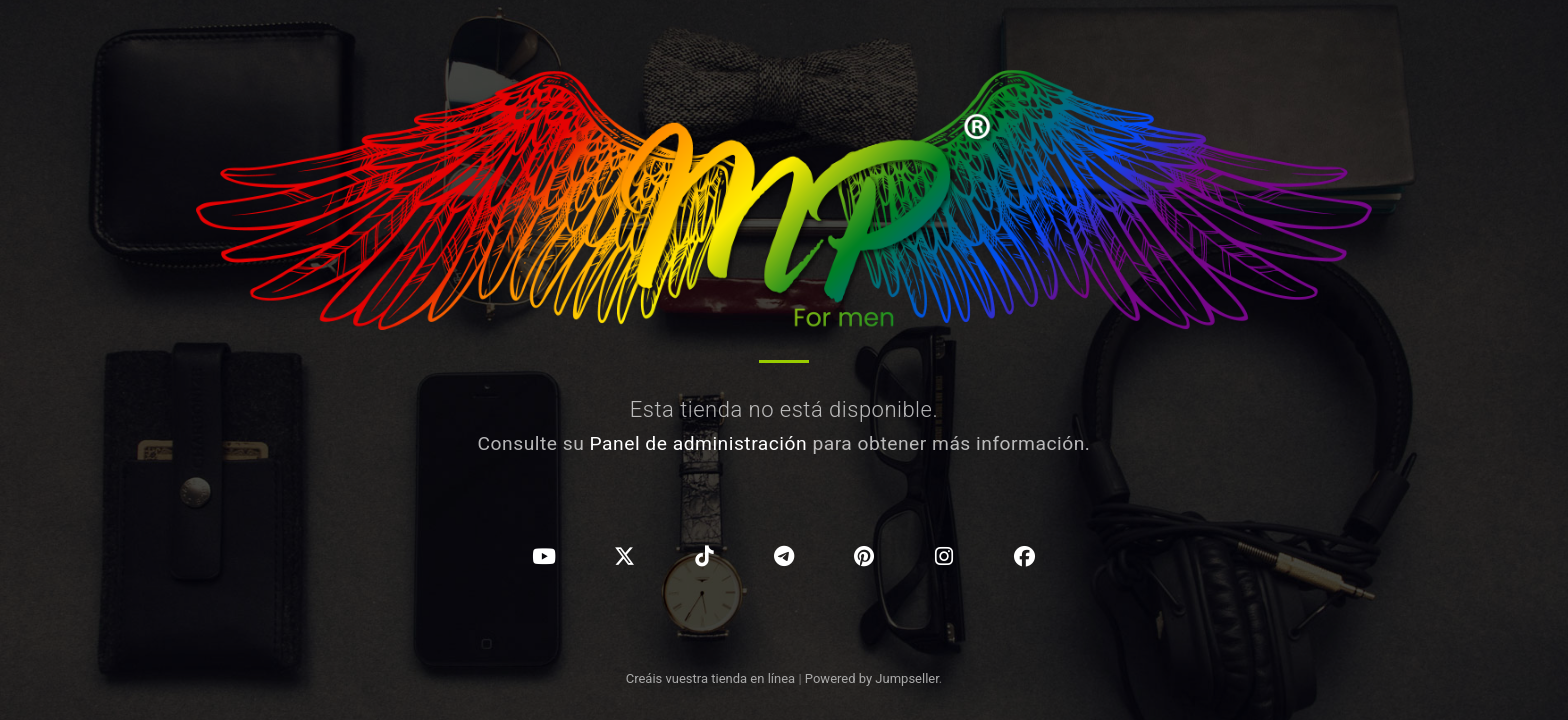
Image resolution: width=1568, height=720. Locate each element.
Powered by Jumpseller (872, 678)
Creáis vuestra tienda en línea (711, 678)
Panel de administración (699, 443)
